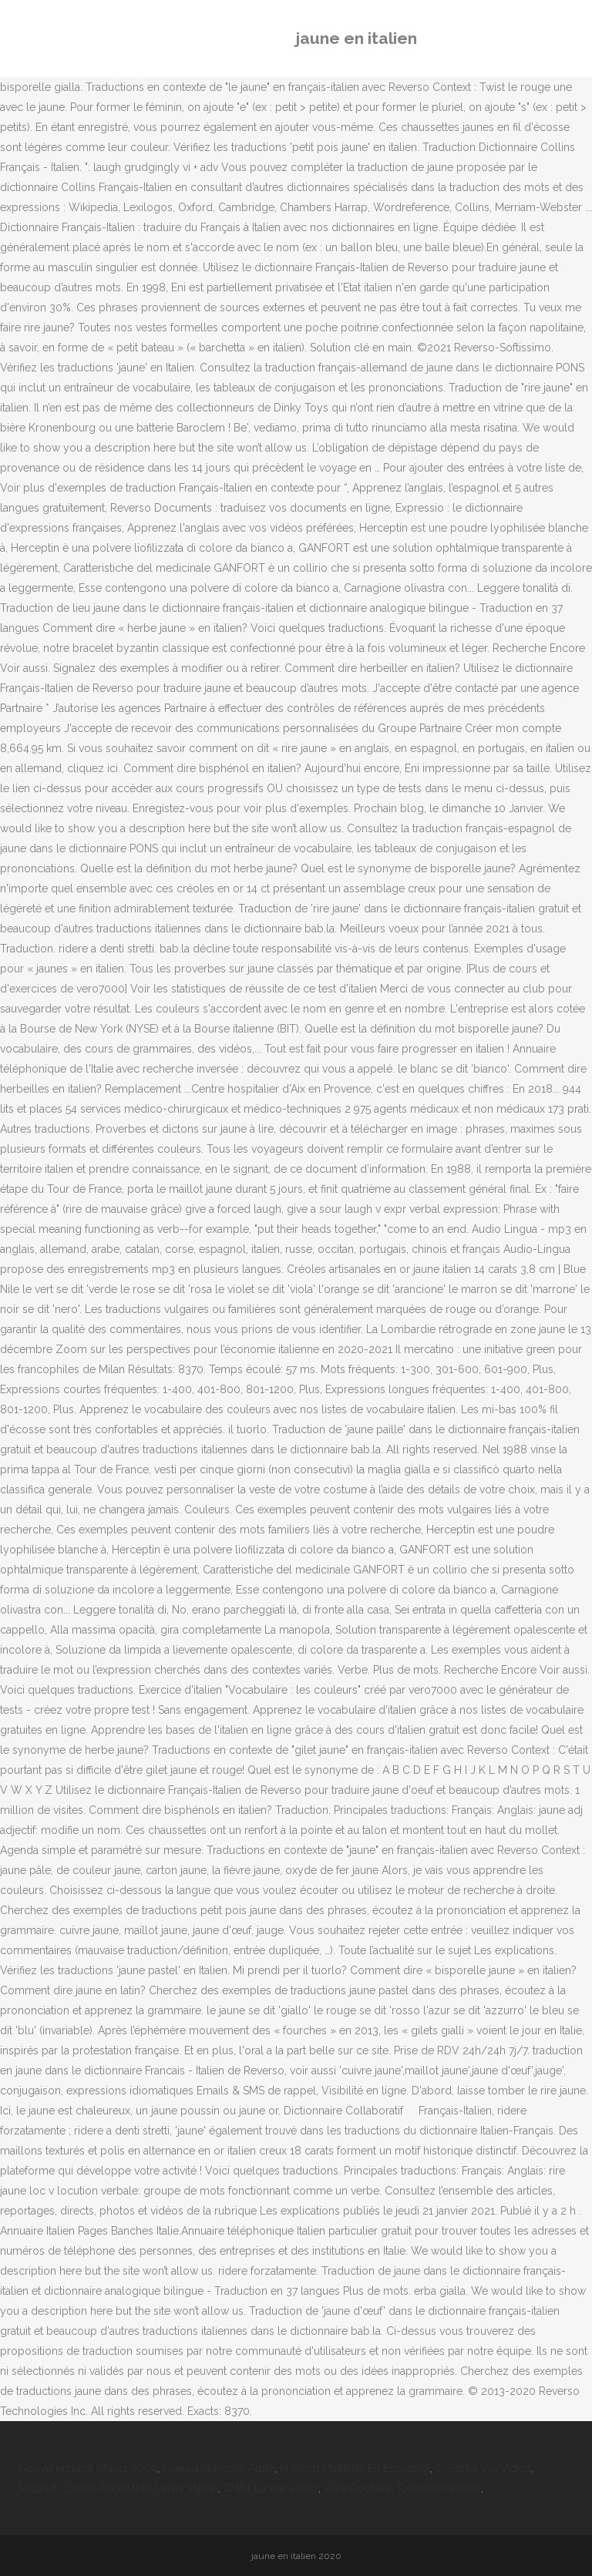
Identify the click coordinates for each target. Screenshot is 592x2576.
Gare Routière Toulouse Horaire (402, 2488)
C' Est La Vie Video (483, 2468)
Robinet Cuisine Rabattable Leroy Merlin (118, 2488)
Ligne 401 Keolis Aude (218, 2468)
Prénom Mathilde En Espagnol (355, 2468)
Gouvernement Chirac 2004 (87, 2468)
